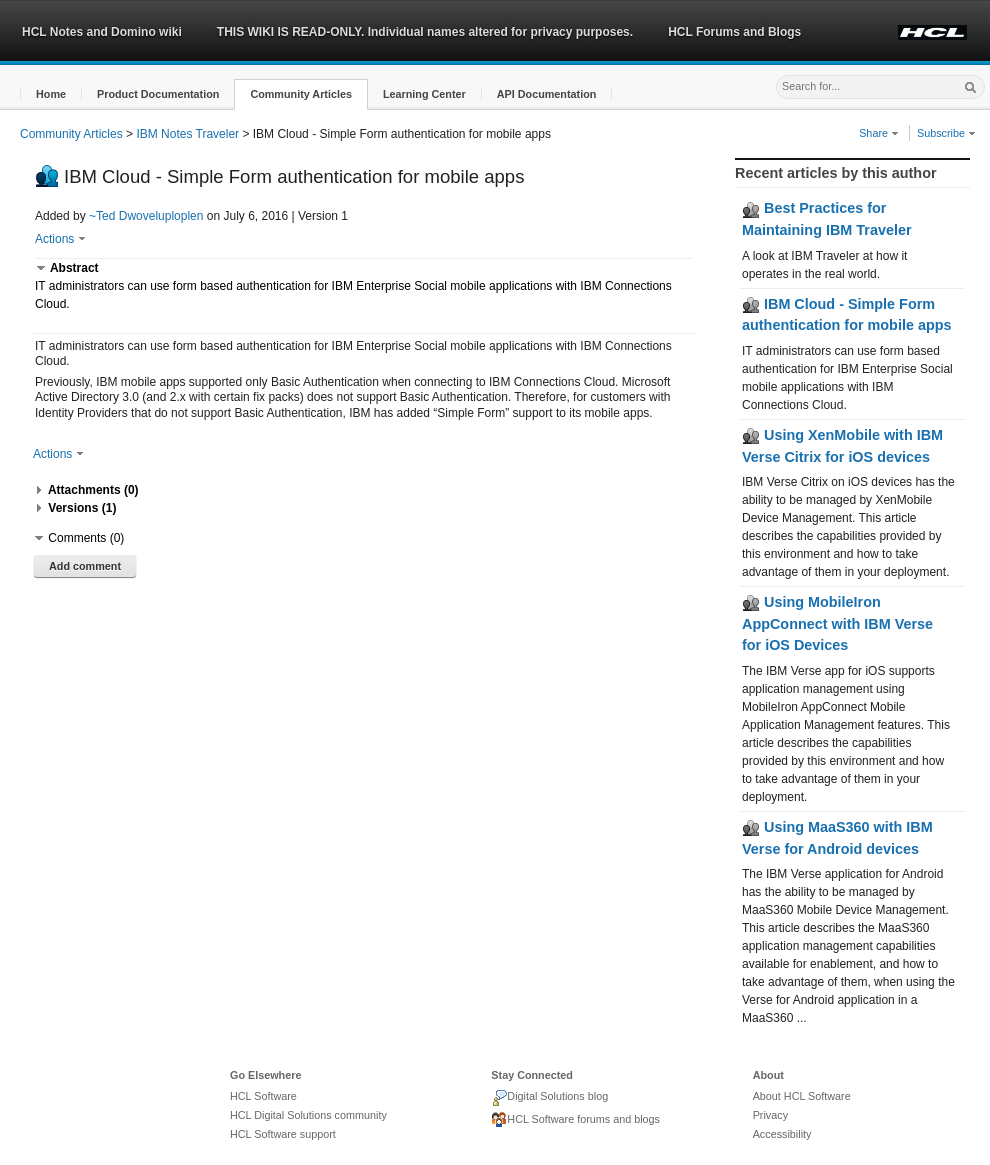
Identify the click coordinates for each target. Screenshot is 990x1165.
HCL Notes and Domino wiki (102, 32)
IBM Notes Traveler (187, 134)
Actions (60, 239)
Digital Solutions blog (549, 1098)
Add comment (85, 566)
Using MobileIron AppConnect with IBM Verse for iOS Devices (837, 623)
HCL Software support (283, 1134)
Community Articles (71, 134)
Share (879, 133)
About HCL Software (802, 1096)
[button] (51, 94)
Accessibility (782, 1134)
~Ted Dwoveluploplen (146, 216)
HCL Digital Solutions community (308, 1115)
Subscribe (946, 133)
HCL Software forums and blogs (575, 1120)
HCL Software (263, 1096)
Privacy (770, 1115)
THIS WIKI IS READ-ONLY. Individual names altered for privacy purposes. (425, 32)
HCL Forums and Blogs (734, 32)
